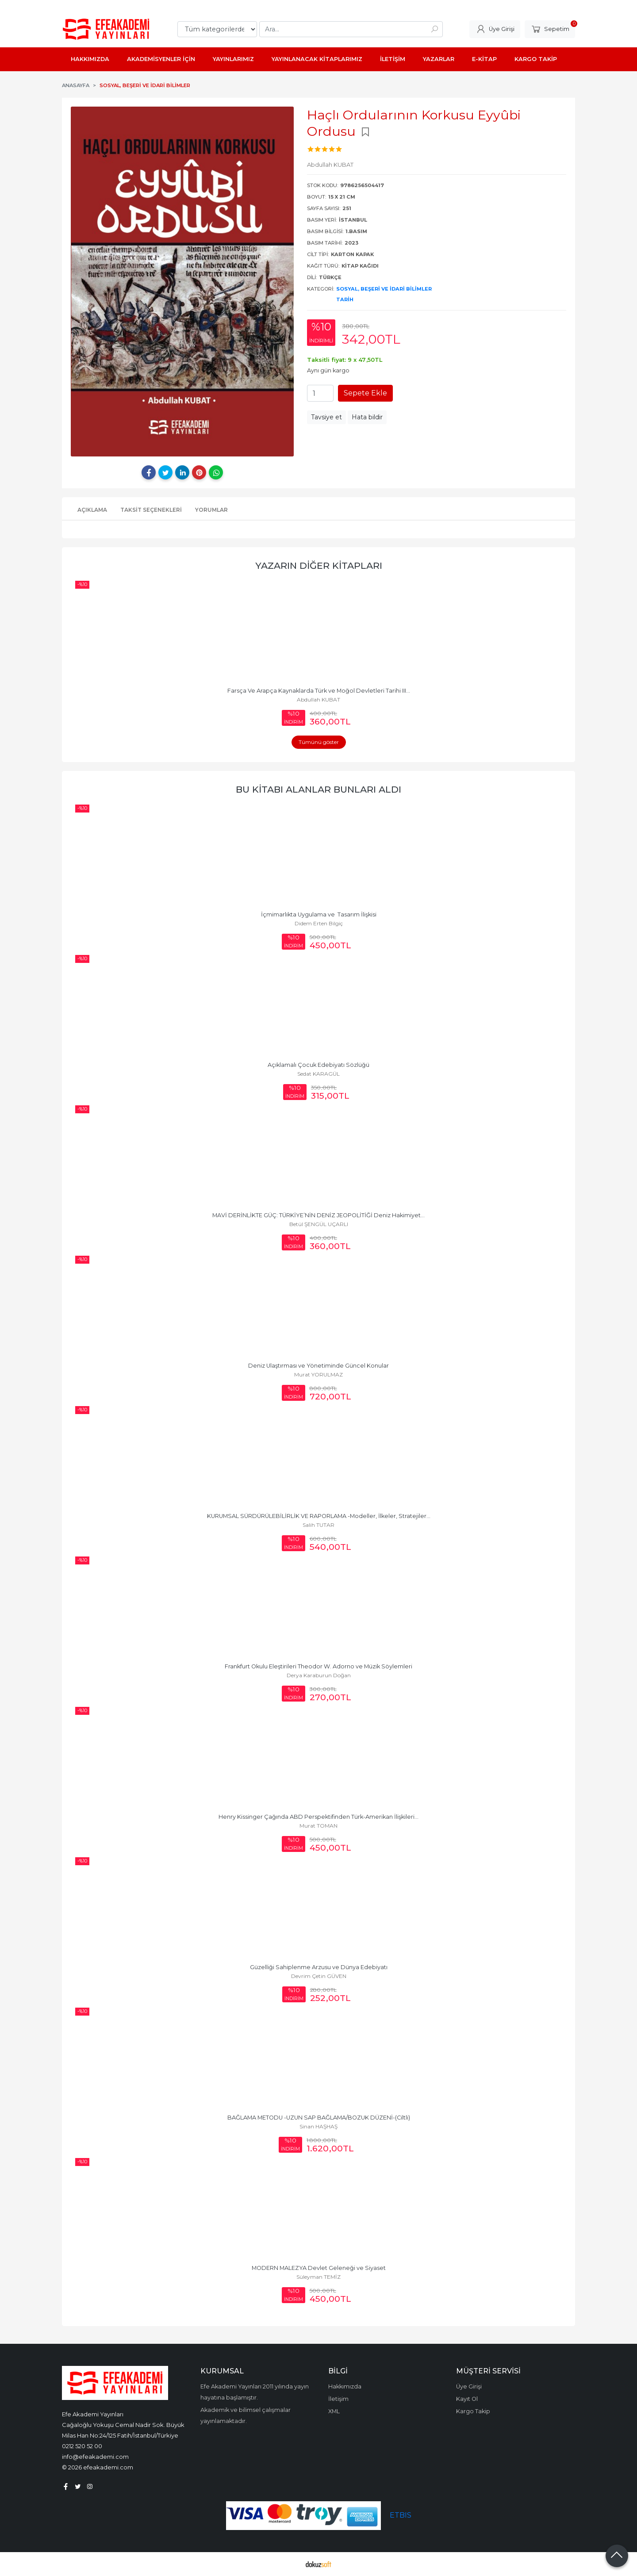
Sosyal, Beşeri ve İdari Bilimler (384, 289)
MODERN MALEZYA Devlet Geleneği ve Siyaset (319, 2268)
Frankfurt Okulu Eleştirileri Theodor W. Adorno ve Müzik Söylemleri (318, 1666)
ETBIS (400, 2515)
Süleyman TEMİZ (318, 2276)
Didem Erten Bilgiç (319, 923)
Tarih (344, 299)
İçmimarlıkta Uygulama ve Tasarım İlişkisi (318, 914)
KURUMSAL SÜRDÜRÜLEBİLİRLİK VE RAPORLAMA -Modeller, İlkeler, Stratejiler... (318, 1516)
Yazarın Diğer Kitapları (318, 565)
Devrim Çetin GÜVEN (318, 1976)
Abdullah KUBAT (318, 699)
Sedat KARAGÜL (318, 1073)
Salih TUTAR (318, 1525)
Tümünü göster (319, 742)
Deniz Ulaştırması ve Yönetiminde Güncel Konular (318, 1365)
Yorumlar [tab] (211, 509)
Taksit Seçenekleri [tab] (151, 509)
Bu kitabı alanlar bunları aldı (318, 789)
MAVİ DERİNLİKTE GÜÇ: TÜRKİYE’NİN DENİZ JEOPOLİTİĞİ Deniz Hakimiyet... (318, 1215)
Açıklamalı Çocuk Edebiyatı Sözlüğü (318, 1065)
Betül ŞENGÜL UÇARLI (318, 1224)
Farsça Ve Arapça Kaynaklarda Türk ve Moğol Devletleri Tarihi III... (318, 690)
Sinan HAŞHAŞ (318, 2126)
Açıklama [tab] (92, 509)
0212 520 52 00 (82, 2446)
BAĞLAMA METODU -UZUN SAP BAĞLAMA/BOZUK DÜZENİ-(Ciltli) (318, 2117)
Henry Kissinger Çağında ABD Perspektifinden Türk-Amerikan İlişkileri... (318, 1816)
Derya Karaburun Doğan (319, 1675)
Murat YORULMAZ (318, 1374)
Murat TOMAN (318, 1825)
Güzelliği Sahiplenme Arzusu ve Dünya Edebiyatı (319, 1967)
